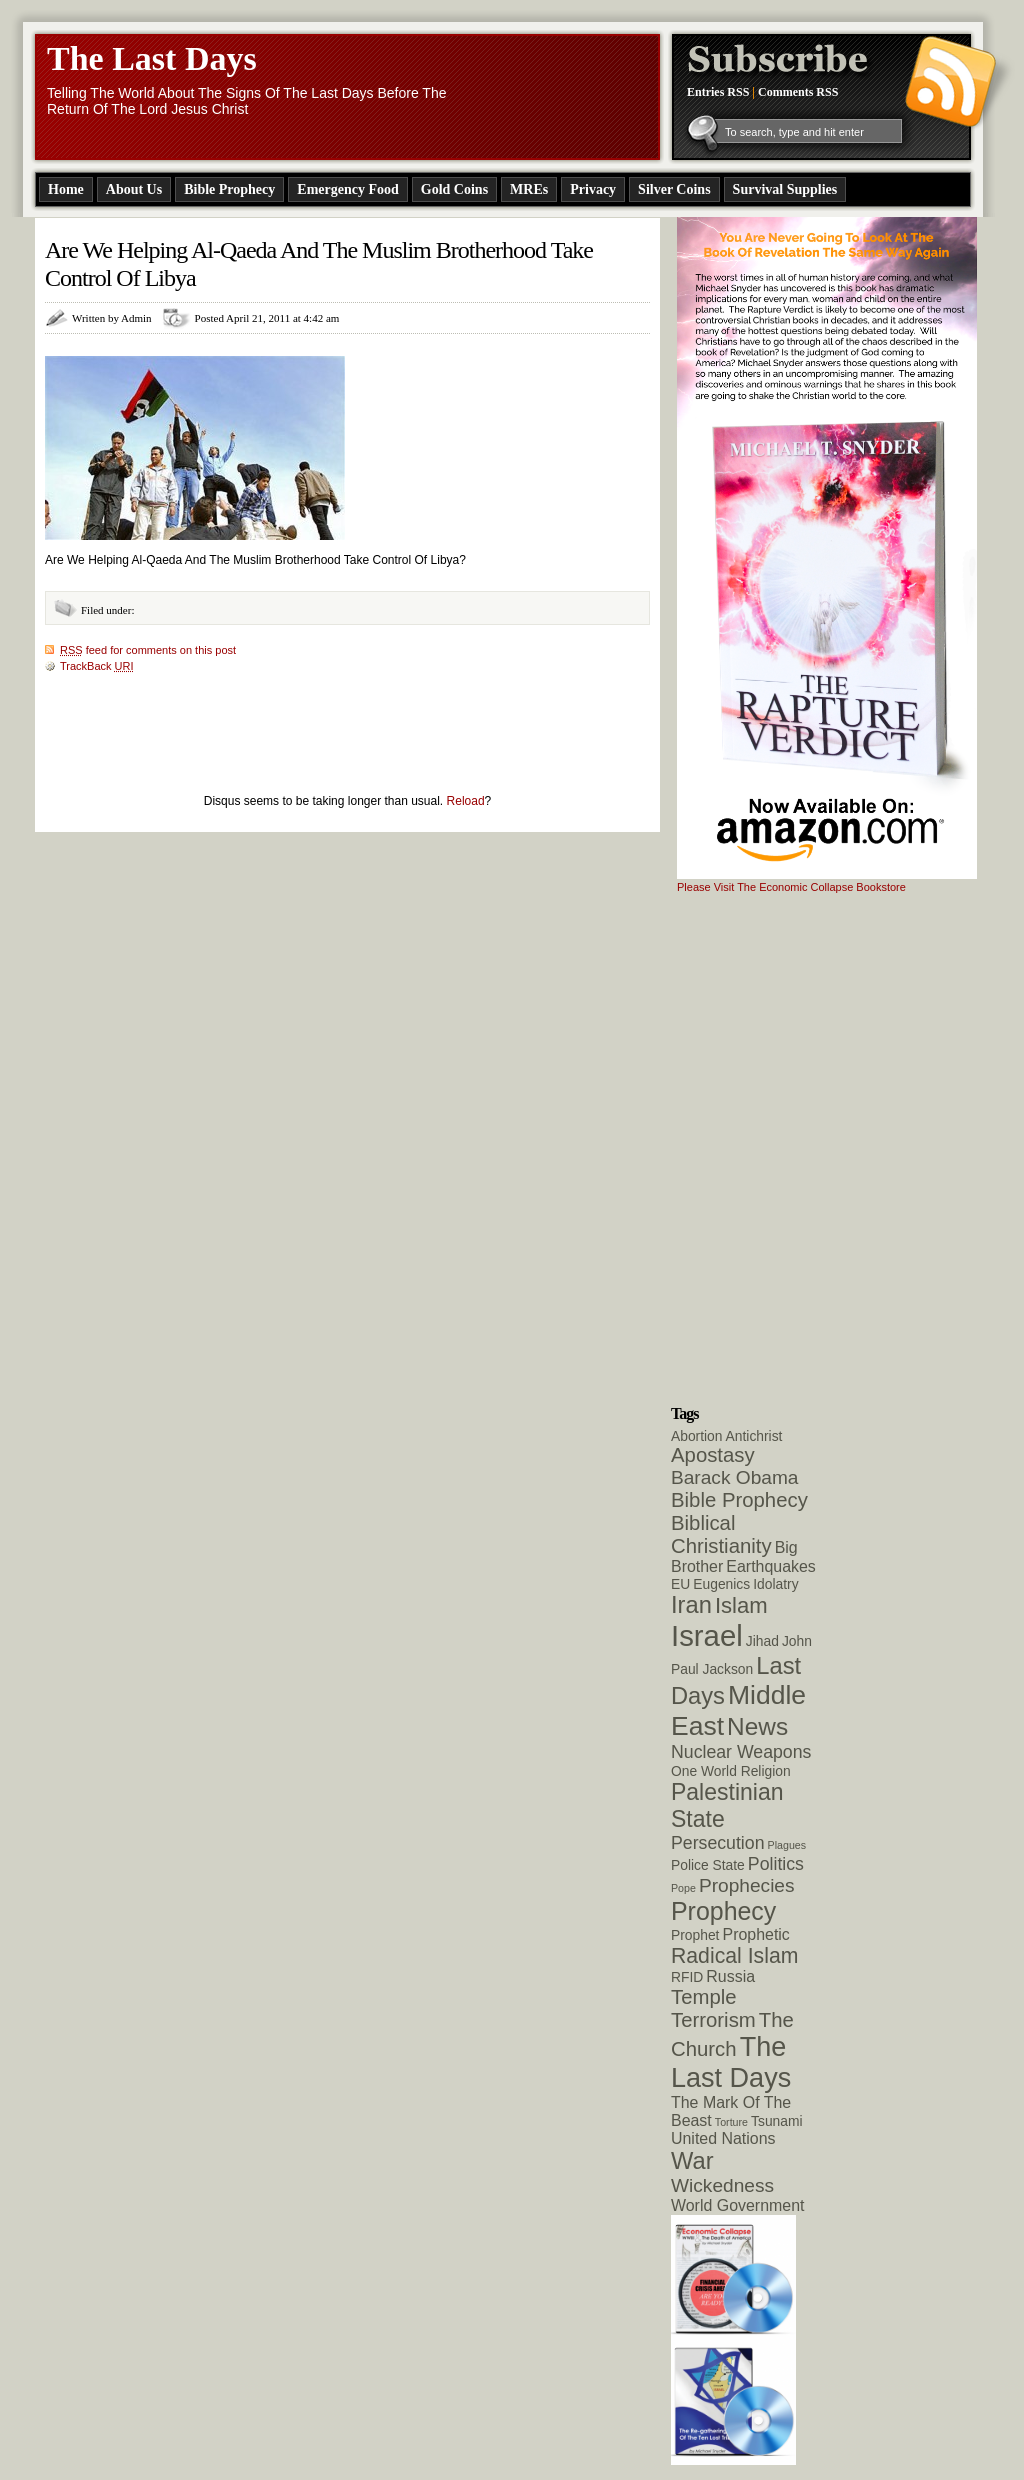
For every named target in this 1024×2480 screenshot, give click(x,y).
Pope (683, 1888)
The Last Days (152, 58)
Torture (731, 2122)
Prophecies (747, 1885)
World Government (737, 2205)
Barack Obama (734, 1477)
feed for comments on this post (148, 650)
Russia (730, 1976)
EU (680, 1584)
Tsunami (777, 2121)
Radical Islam (734, 1955)
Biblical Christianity (721, 1534)
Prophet (695, 1935)
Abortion (697, 1436)
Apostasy (713, 1455)
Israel (707, 1635)
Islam (741, 1605)
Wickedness (722, 2185)
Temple (704, 1997)
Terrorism (713, 2020)
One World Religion (731, 1771)
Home (66, 189)
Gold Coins (454, 189)
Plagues (787, 1845)
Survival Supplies (785, 189)
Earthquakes (771, 1566)
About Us (134, 189)
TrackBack (97, 666)
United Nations (723, 2138)
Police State (708, 1865)
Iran (691, 1605)
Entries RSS (718, 92)
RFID (687, 1977)
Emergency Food (347, 189)
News (757, 1726)
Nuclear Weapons (741, 1752)
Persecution (718, 1843)
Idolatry (775, 1584)
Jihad (762, 1641)
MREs (529, 189)
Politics (776, 1864)
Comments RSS (798, 92)
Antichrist (754, 1436)
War (692, 2161)
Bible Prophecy (229, 189)
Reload (466, 801)
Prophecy (723, 1911)
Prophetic (756, 1934)
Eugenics (721, 1584)
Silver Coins (674, 189)
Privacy (593, 189)
